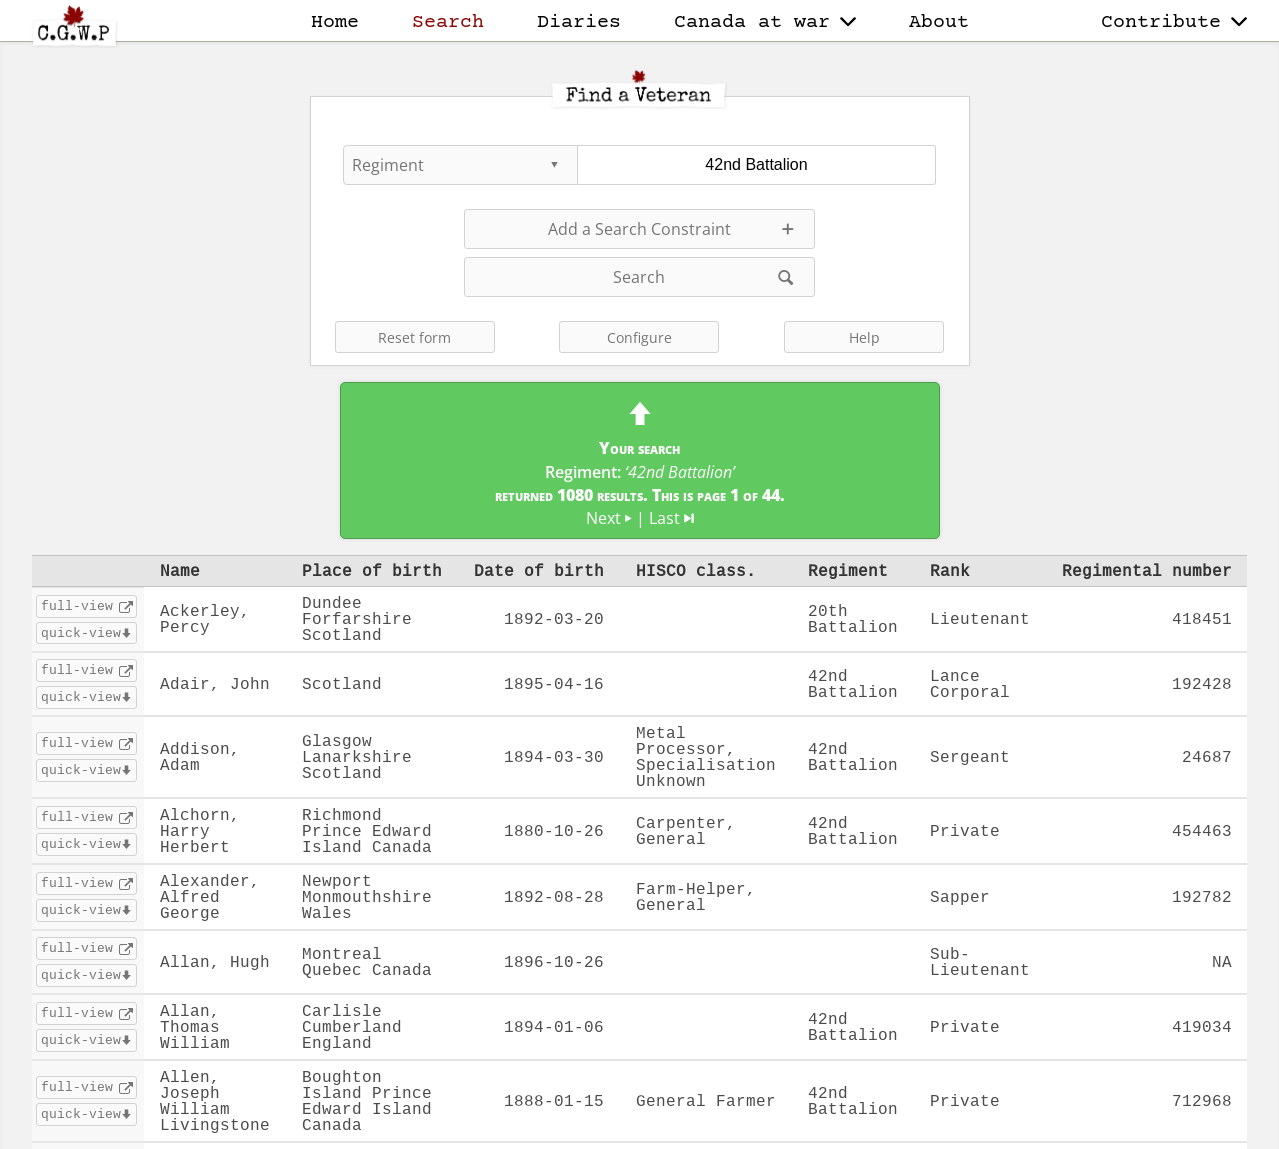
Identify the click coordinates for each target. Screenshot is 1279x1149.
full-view (77, 606)
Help (864, 337)
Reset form (414, 337)
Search (448, 22)
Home (335, 22)
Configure (639, 337)
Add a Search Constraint (639, 229)
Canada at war (765, 22)
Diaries (579, 22)
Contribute (1174, 22)
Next (609, 518)
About (939, 22)
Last (671, 518)
